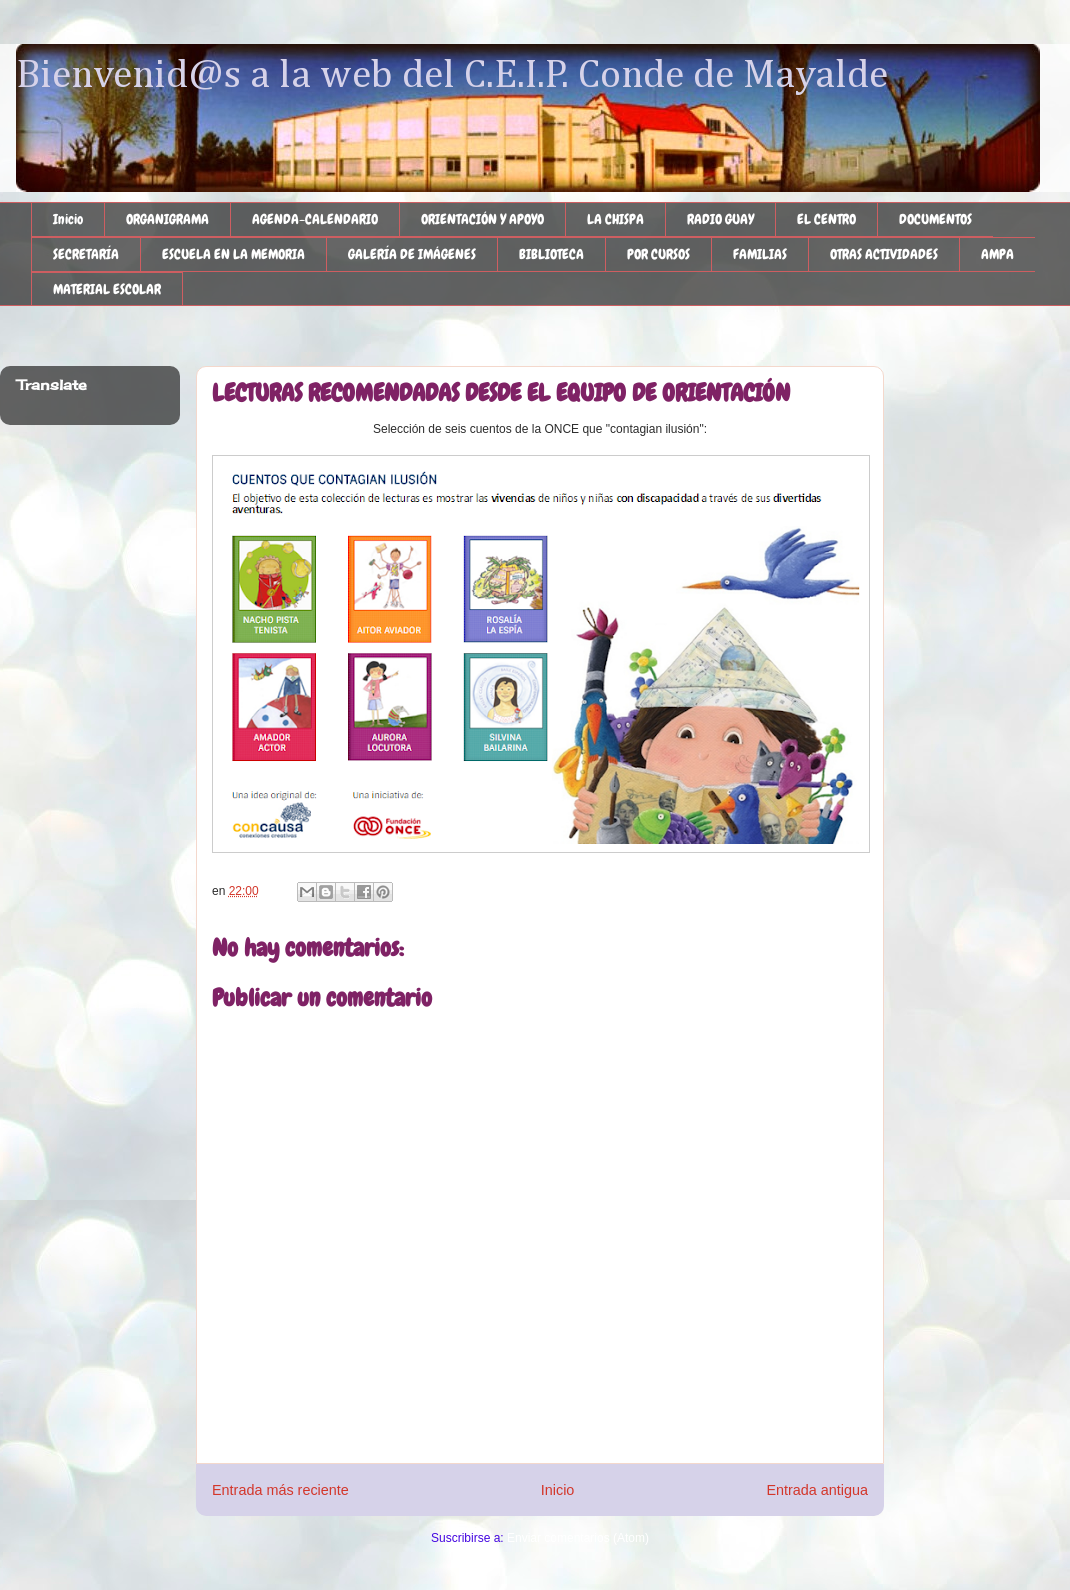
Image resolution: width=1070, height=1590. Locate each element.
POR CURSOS (658, 254)
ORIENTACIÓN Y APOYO (482, 219)
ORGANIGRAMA (167, 219)
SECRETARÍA (86, 254)
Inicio (68, 219)
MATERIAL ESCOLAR (107, 289)
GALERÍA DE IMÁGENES (412, 254)
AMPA (997, 254)
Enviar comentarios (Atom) (578, 1538)
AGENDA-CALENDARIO (315, 219)
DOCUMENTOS (935, 219)
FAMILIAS (760, 254)
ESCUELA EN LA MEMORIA (233, 254)
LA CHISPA (615, 219)
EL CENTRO (826, 219)
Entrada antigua (817, 1490)
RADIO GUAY (720, 219)
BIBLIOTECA (551, 254)
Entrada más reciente (280, 1490)
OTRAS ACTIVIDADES (884, 254)
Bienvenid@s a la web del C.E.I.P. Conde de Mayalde (452, 76)
